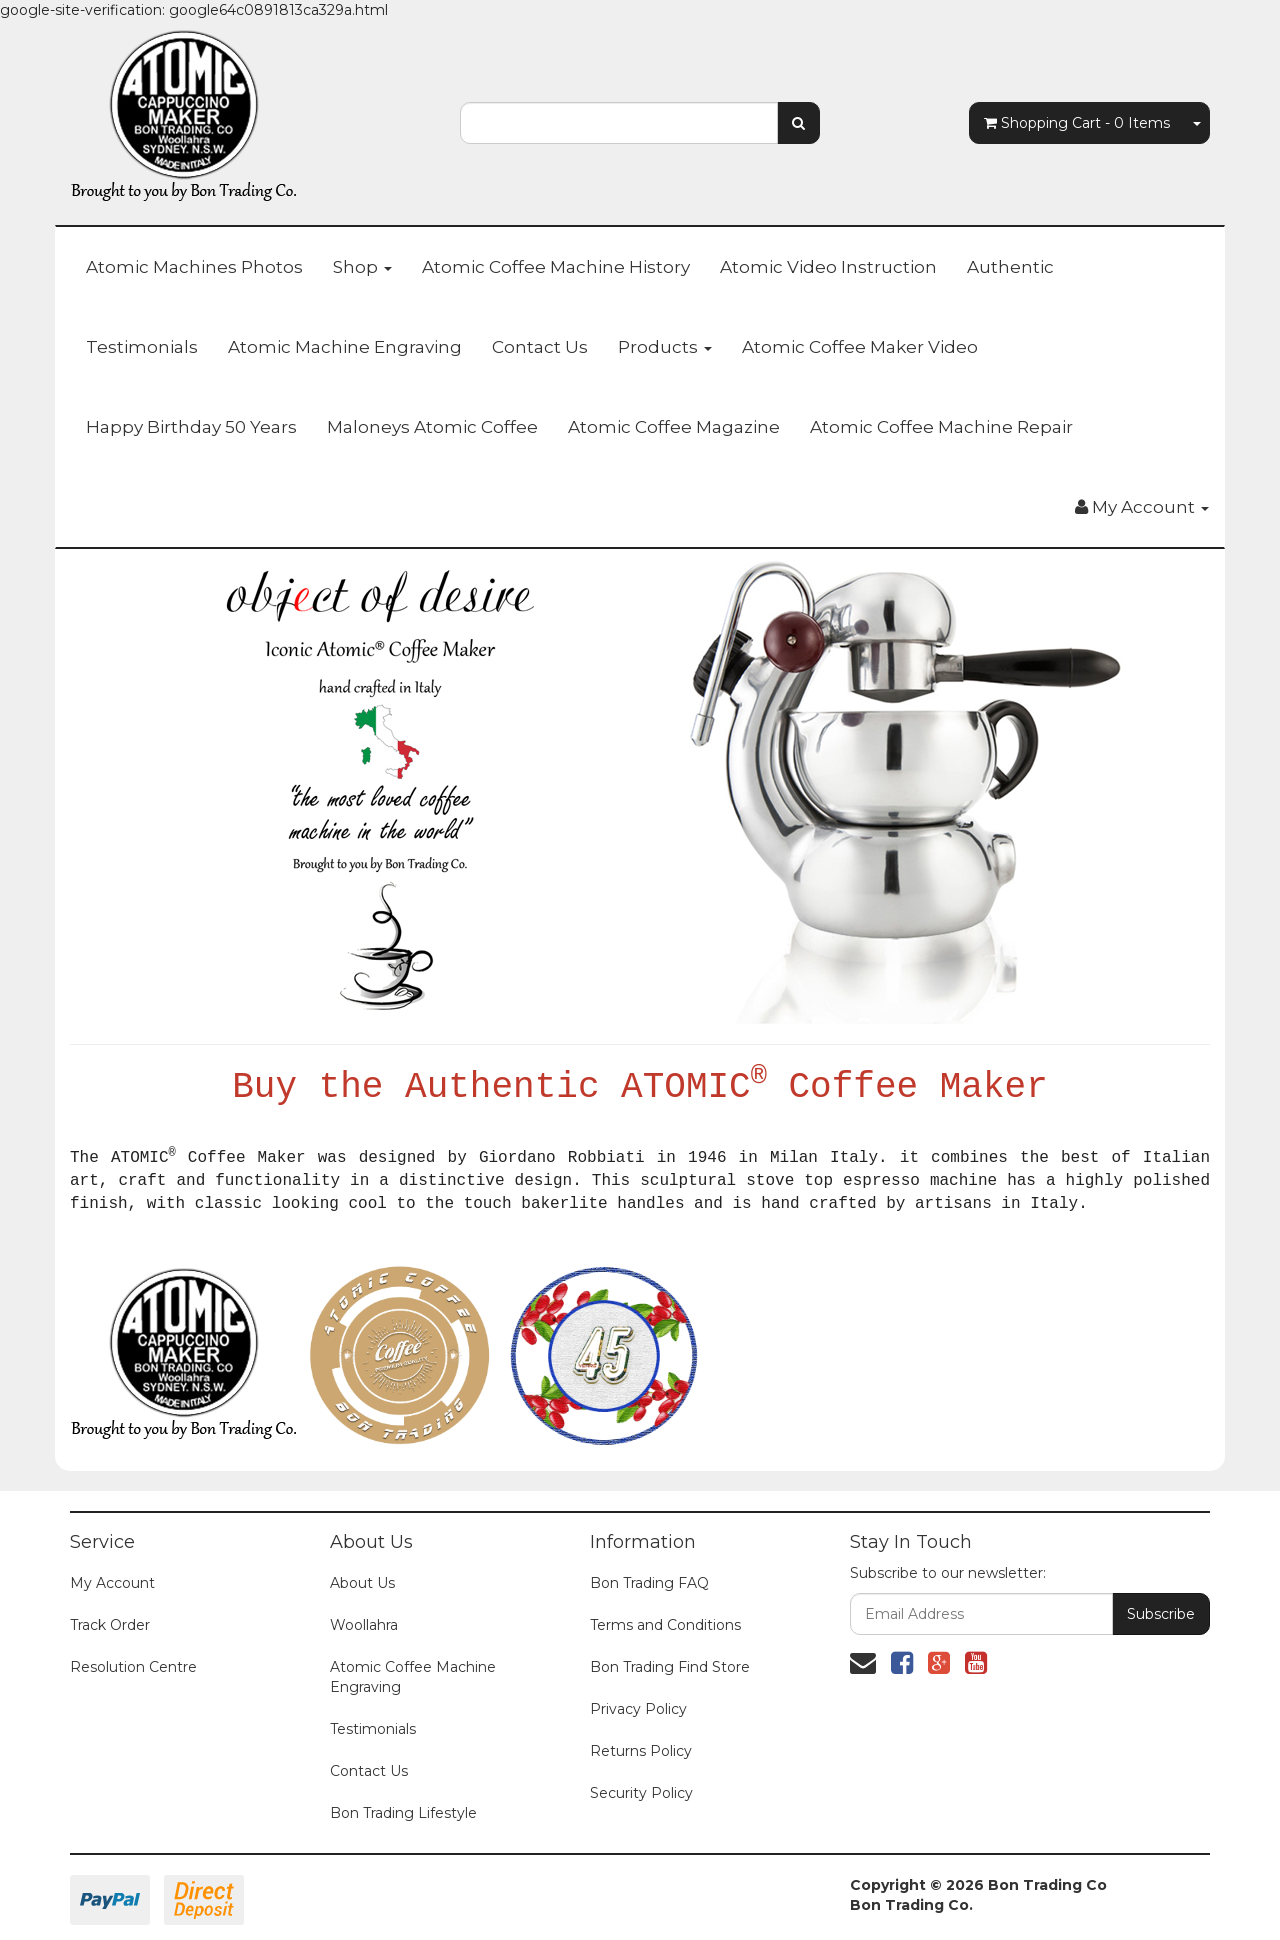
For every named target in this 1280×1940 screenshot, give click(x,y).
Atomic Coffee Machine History (556, 267)
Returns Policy (641, 1751)
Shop (362, 267)
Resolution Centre (133, 1667)
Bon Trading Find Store (670, 1667)
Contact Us (540, 347)
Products (665, 347)
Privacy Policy (638, 1709)
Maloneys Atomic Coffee (432, 427)
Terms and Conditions (665, 1625)
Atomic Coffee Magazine (674, 427)
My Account (112, 1583)
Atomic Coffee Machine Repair (941, 427)
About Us (362, 1583)
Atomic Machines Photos (194, 267)
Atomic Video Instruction (828, 267)
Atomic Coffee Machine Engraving (413, 1677)
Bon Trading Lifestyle (403, 1813)
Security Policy (641, 1793)
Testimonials (142, 347)
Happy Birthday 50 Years (191, 427)
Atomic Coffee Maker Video (860, 347)
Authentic (1010, 267)
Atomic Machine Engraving (345, 347)
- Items (1077, 123)
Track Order (110, 1625)
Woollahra (364, 1625)
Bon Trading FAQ (649, 1583)
